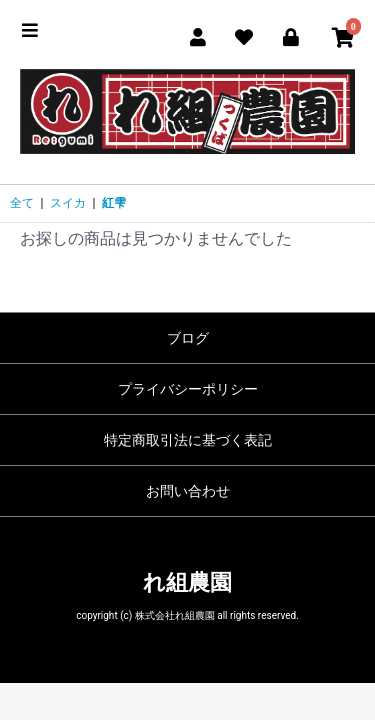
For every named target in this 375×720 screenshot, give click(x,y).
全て (22, 203)
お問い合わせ (188, 491)
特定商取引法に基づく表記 (188, 440)
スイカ (68, 203)
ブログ (188, 338)
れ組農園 (187, 582)
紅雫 (114, 203)
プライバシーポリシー (188, 389)
